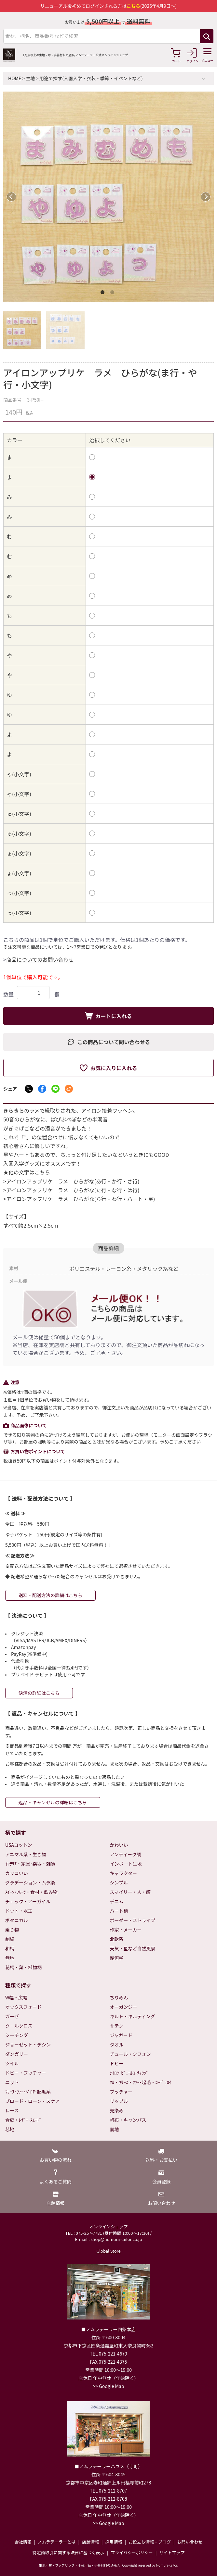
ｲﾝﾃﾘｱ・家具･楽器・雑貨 (30, 1863)
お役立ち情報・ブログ (150, 2542)
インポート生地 (126, 1863)
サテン (117, 2025)
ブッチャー (121, 2091)
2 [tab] (113, 293)
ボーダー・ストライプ (133, 1920)
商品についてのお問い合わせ (40, 959)
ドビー (117, 2063)
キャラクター (123, 1873)
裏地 (114, 2129)
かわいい (119, 1845)
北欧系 (117, 1939)
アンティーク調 (126, 1854)
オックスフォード (23, 2007)
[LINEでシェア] (55, 1089)
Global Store (108, 2251)
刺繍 (9, 1939)
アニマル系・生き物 (25, 1854)
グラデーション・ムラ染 (30, 1882)
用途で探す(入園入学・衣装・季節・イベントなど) (90, 78)
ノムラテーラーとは (56, 2542)
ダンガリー (16, 2054)
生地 (30, 78)
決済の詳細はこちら (39, 1693)
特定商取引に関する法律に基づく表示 (68, 2552)
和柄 (9, 1948)
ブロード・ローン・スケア (32, 2101)
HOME (14, 78)
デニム (117, 1901)
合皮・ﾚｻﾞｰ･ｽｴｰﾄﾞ (23, 2120)
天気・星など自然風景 (133, 1948)
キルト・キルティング (132, 2016)
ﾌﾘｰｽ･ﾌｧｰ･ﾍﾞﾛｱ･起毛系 (28, 2091)
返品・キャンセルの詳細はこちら (53, 1802)
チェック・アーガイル (27, 1901)
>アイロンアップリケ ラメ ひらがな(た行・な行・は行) (71, 1190)
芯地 (9, 2129)
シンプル (119, 1882)
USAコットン (18, 1845)
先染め (117, 2110)
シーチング (16, 2035)
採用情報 (113, 2542)
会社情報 (22, 2542)
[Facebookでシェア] (42, 1089)
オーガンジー (123, 2007)
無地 (9, 1958)
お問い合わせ (189, 2542)
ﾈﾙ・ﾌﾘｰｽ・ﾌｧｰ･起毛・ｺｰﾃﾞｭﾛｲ (140, 2082)
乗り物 (12, 1929)
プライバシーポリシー (132, 2552)
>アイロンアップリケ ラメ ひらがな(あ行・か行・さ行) (71, 1181)
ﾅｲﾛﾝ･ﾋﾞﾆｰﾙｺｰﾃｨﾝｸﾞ (129, 2073)
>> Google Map (108, 2386)
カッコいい (16, 1873)
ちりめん (119, 1997)
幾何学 (117, 1958)
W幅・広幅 (16, 1997)
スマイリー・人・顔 (130, 1892)
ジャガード (121, 2035)
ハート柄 (119, 1910)
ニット (12, 2082)
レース (12, 2110)
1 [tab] (104, 293)
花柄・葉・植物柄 (23, 1967)
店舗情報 (90, 2542)
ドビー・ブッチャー (25, 2073)
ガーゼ (12, 2016)
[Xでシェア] (29, 1089)
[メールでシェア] (69, 1089)
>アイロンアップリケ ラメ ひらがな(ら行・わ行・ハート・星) (79, 1199)
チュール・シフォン (130, 2054)
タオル (117, 2044)
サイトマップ (171, 2552)
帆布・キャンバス (128, 2120)
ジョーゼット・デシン (28, 2044)
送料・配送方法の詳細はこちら (50, 1595)
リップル (119, 2101)
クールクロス (19, 2025)
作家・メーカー (126, 1929)
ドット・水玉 (19, 1910)
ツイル (12, 2063)
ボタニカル (16, 1920)
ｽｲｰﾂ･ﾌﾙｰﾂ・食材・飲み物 (31, 1892)
